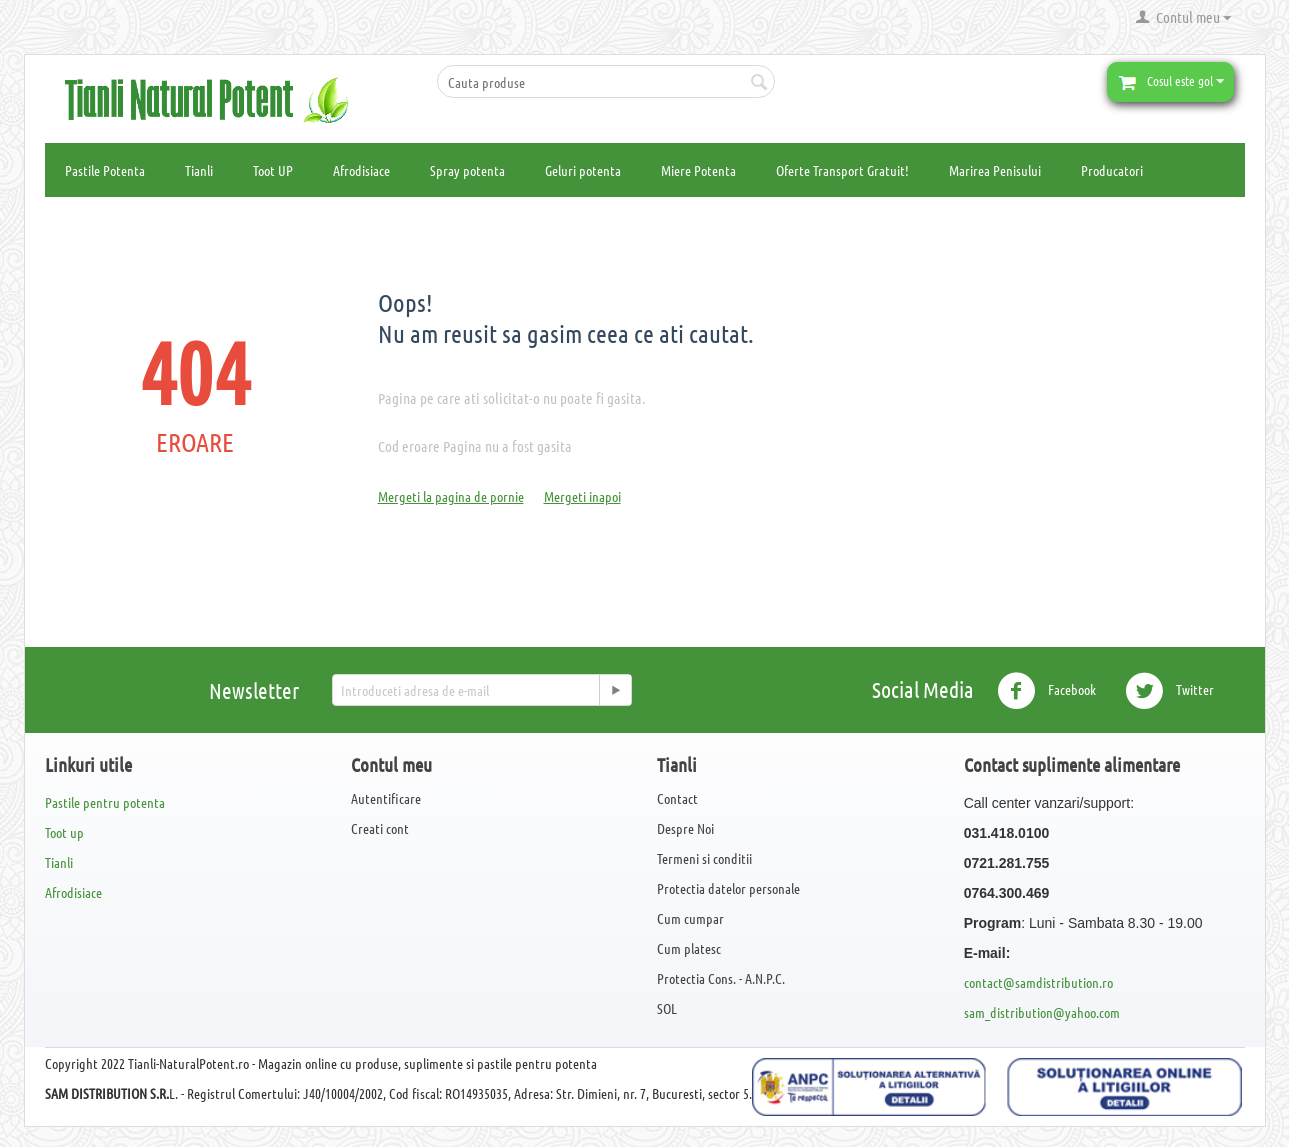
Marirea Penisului (995, 170)
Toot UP (273, 170)
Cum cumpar (690, 918)
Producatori (1112, 170)
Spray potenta (467, 170)
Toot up (64, 832)
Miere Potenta (698, 170)
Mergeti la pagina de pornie (451, 496)
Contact (677, 798)
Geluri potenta (583, 170)
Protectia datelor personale (728, 888)
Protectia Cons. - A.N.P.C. (721, 978)
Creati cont (380, 828)
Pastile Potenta (105, 170)
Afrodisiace (361, 170)
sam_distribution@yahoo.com (1042, 1012)
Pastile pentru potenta (105, 802)
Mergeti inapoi (582, 496)
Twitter (1169, 691)
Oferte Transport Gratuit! (842, 170)
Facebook (1046, 691)
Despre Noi (685, 828)
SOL (667, 1008)
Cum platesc (689, 948)
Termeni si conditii (704, 858)
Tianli (199, 170)
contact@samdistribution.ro (1038, 982)
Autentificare (386, 798)
